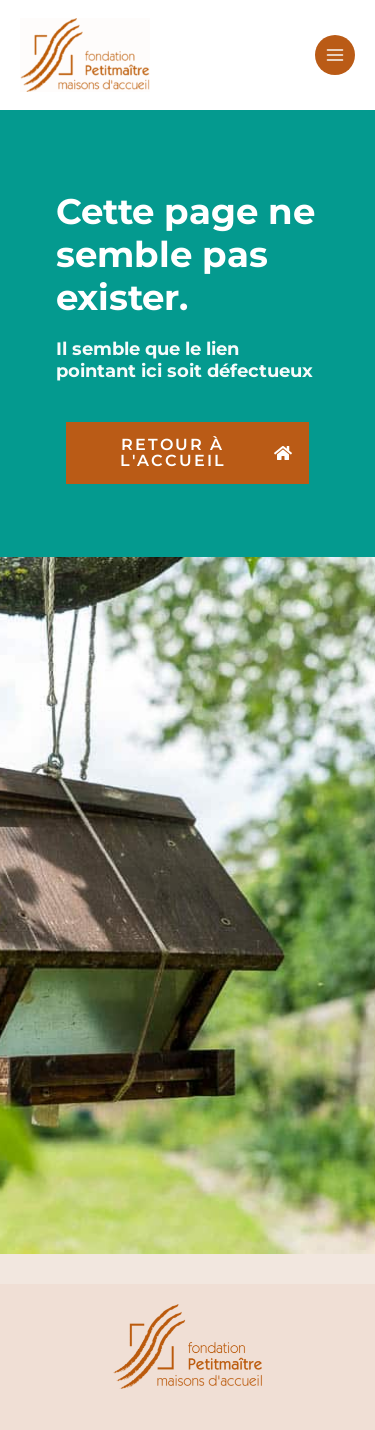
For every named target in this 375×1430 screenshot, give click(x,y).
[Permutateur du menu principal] (335, 55)
